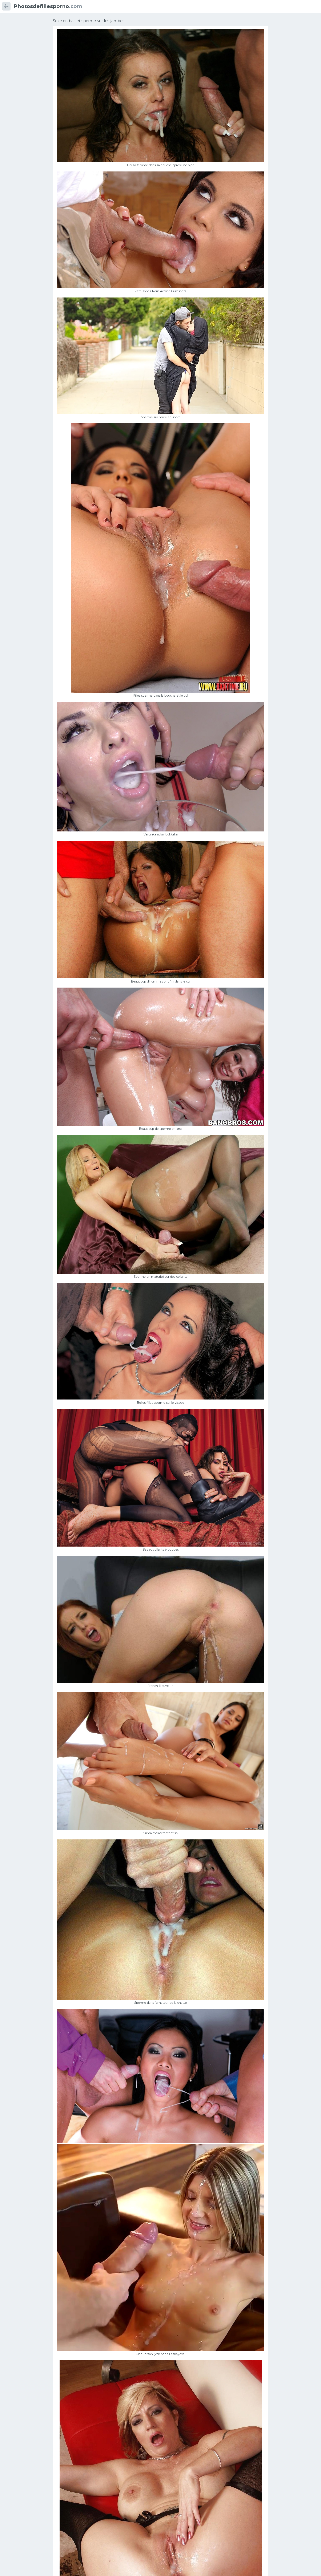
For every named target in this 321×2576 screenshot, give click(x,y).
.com (48, 6)
